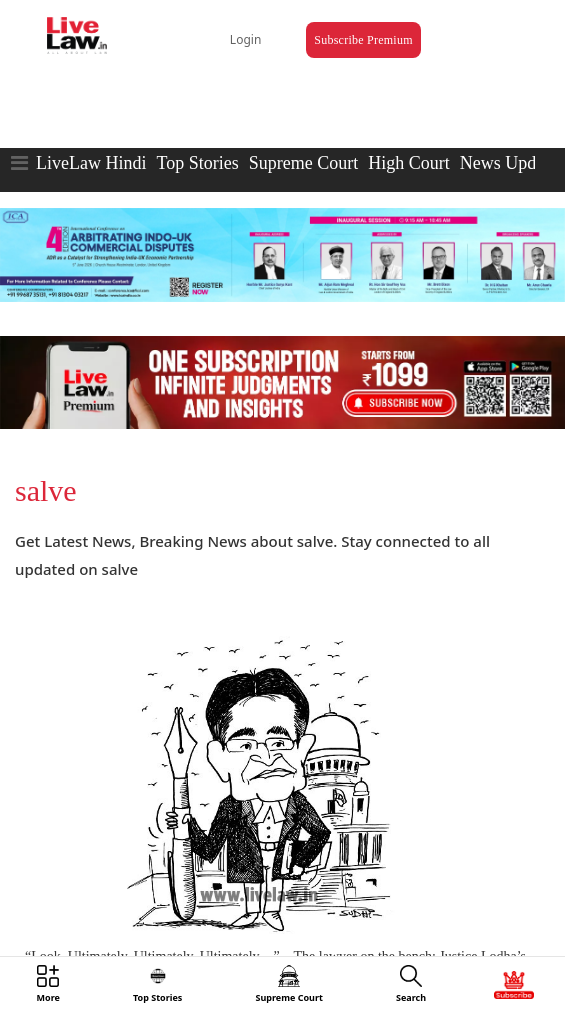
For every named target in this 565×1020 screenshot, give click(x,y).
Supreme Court (304, 163)
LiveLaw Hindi (91, 163)
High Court (409, 163)
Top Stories (197, 163)
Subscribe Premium (363, 40)
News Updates (512, 163)
